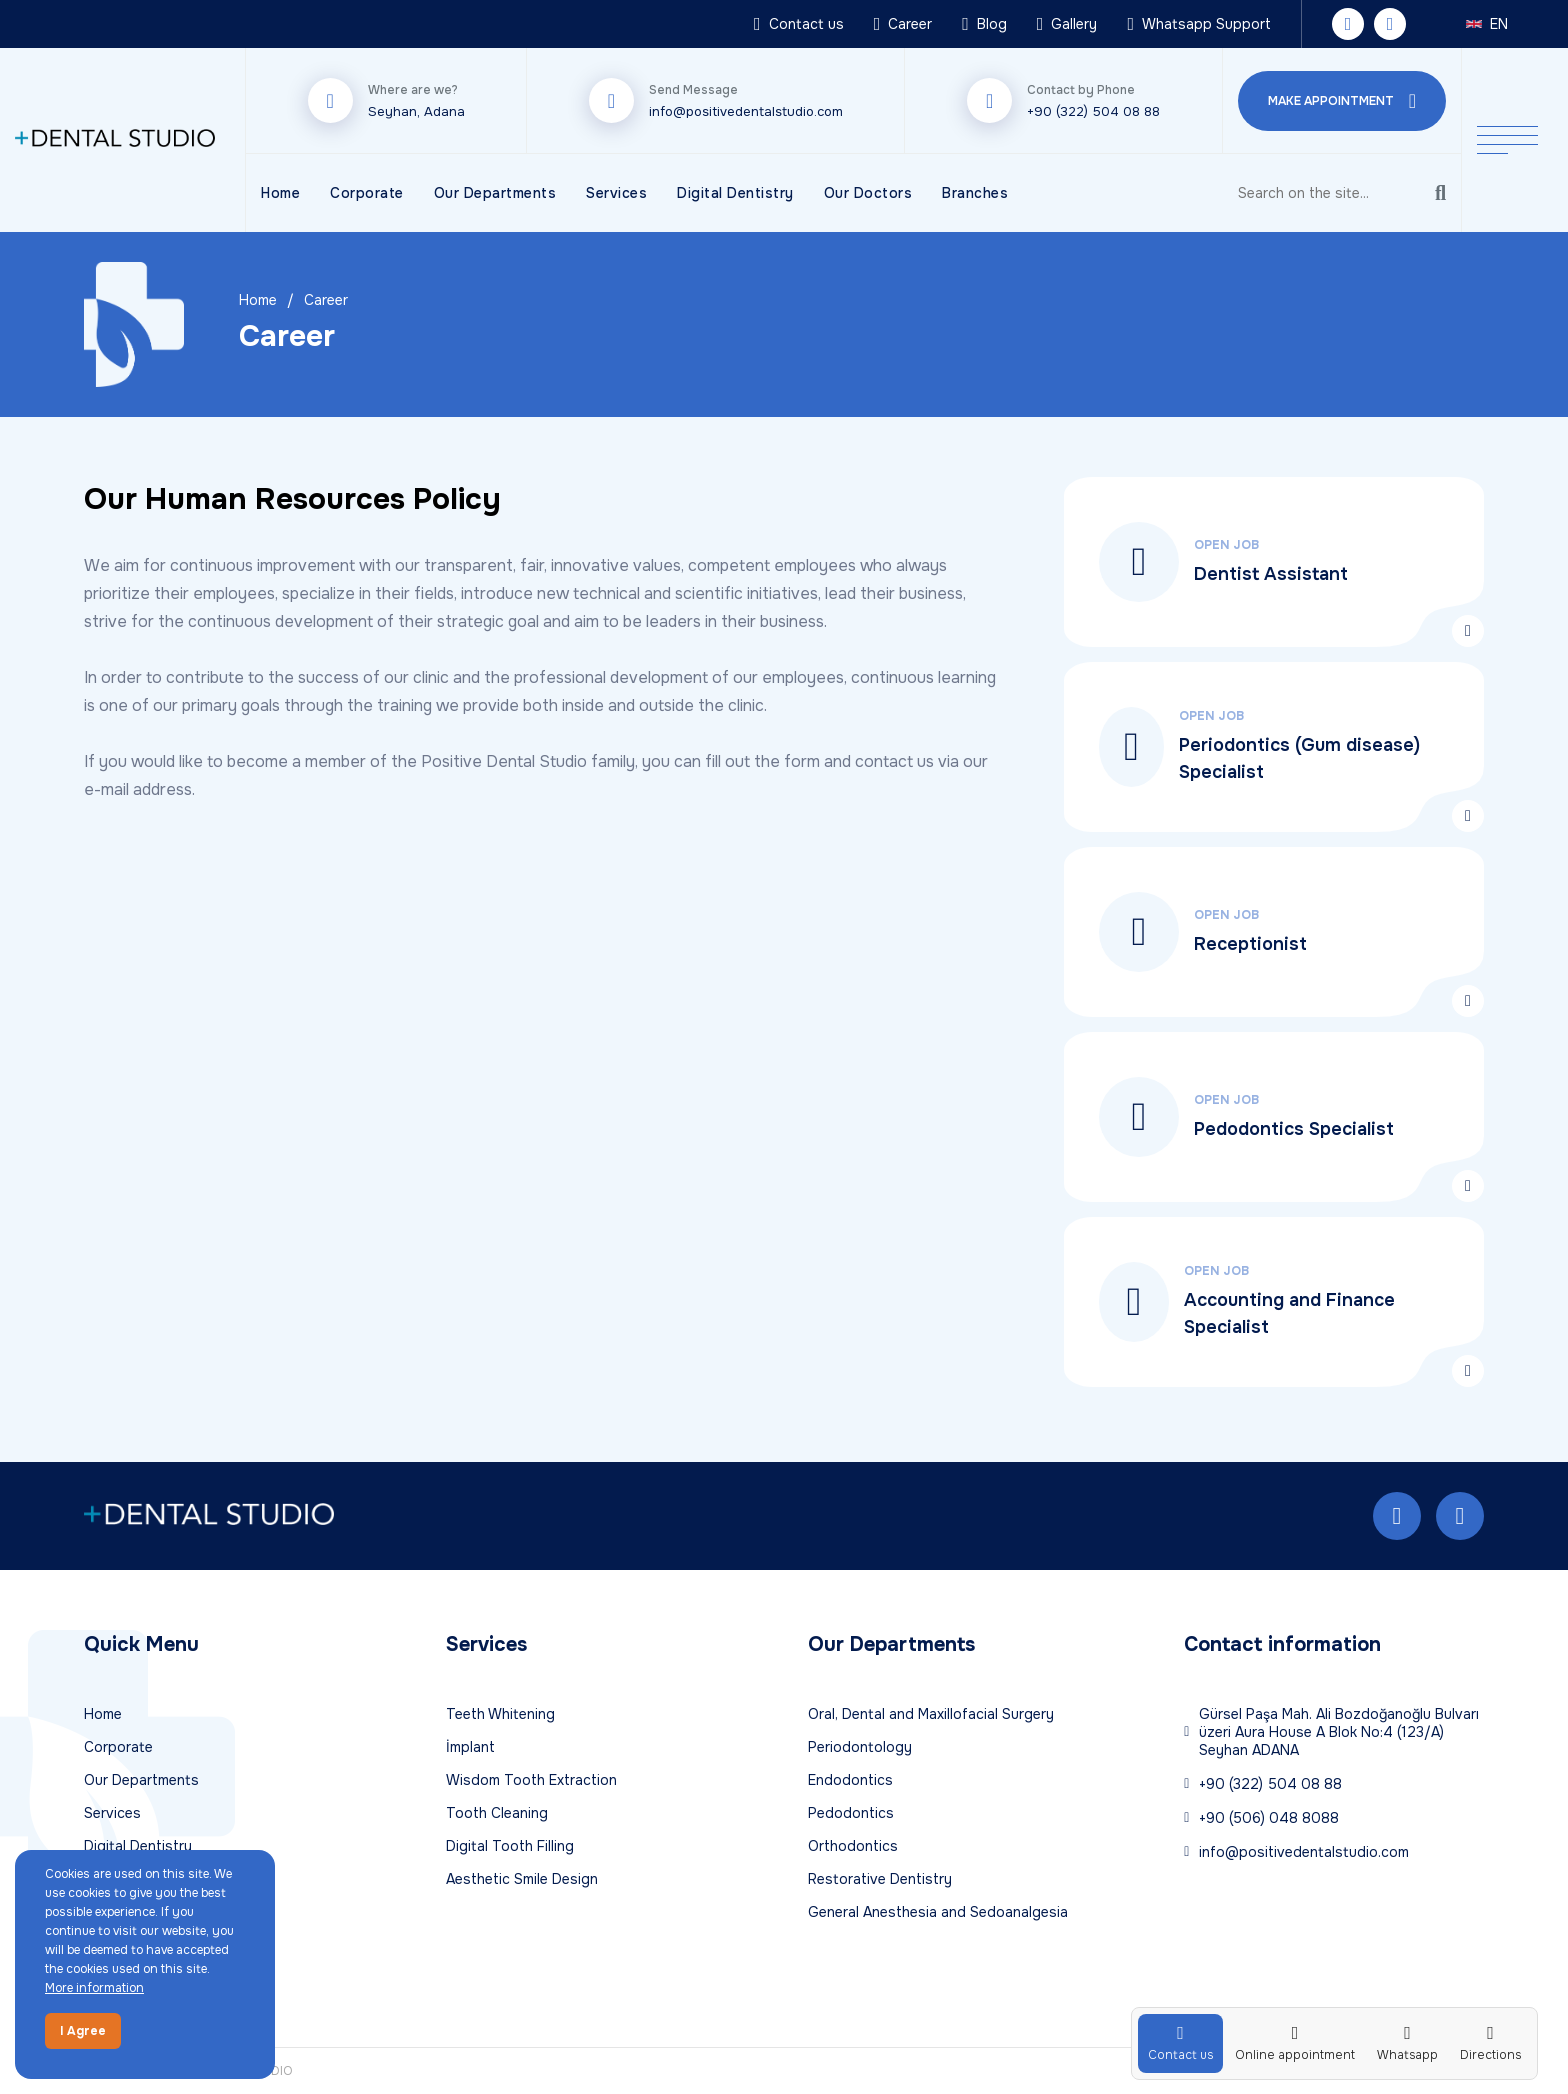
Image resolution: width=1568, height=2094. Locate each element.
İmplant (470, 1747)
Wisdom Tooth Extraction (531, 1780)
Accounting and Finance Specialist (1289, 1313)
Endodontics (850, 1780)
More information (94, 1988)
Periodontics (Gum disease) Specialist (1299, 758)
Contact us (799, 24)
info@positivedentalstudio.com (746, 111)
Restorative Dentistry (880, 1879)
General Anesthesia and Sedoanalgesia (938, 1912)
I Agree (83, 2031)
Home (280, 193)
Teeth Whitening (500, 1714)
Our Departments (495, 193)
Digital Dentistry (735, 193)
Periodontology (860, 1747)
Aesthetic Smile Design (522, 1879)
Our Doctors (868, 193)
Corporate (367, 193)
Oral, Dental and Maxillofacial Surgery (931, 1714)
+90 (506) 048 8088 (1261, 1818)
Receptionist (1250, 944)
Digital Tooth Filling (510, 1846)
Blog (984, 24)
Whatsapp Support (1199, 24)
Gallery (1067, 24)
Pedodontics (851, 1813)
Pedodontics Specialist (1294, 1129)
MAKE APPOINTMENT (1342, 101)
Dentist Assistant (1271, 574)
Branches (975, 193)
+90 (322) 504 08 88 (1093, 111)
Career (903, 24)
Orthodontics (853, 1846)
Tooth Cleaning (497, 1813)
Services (616, 193)
